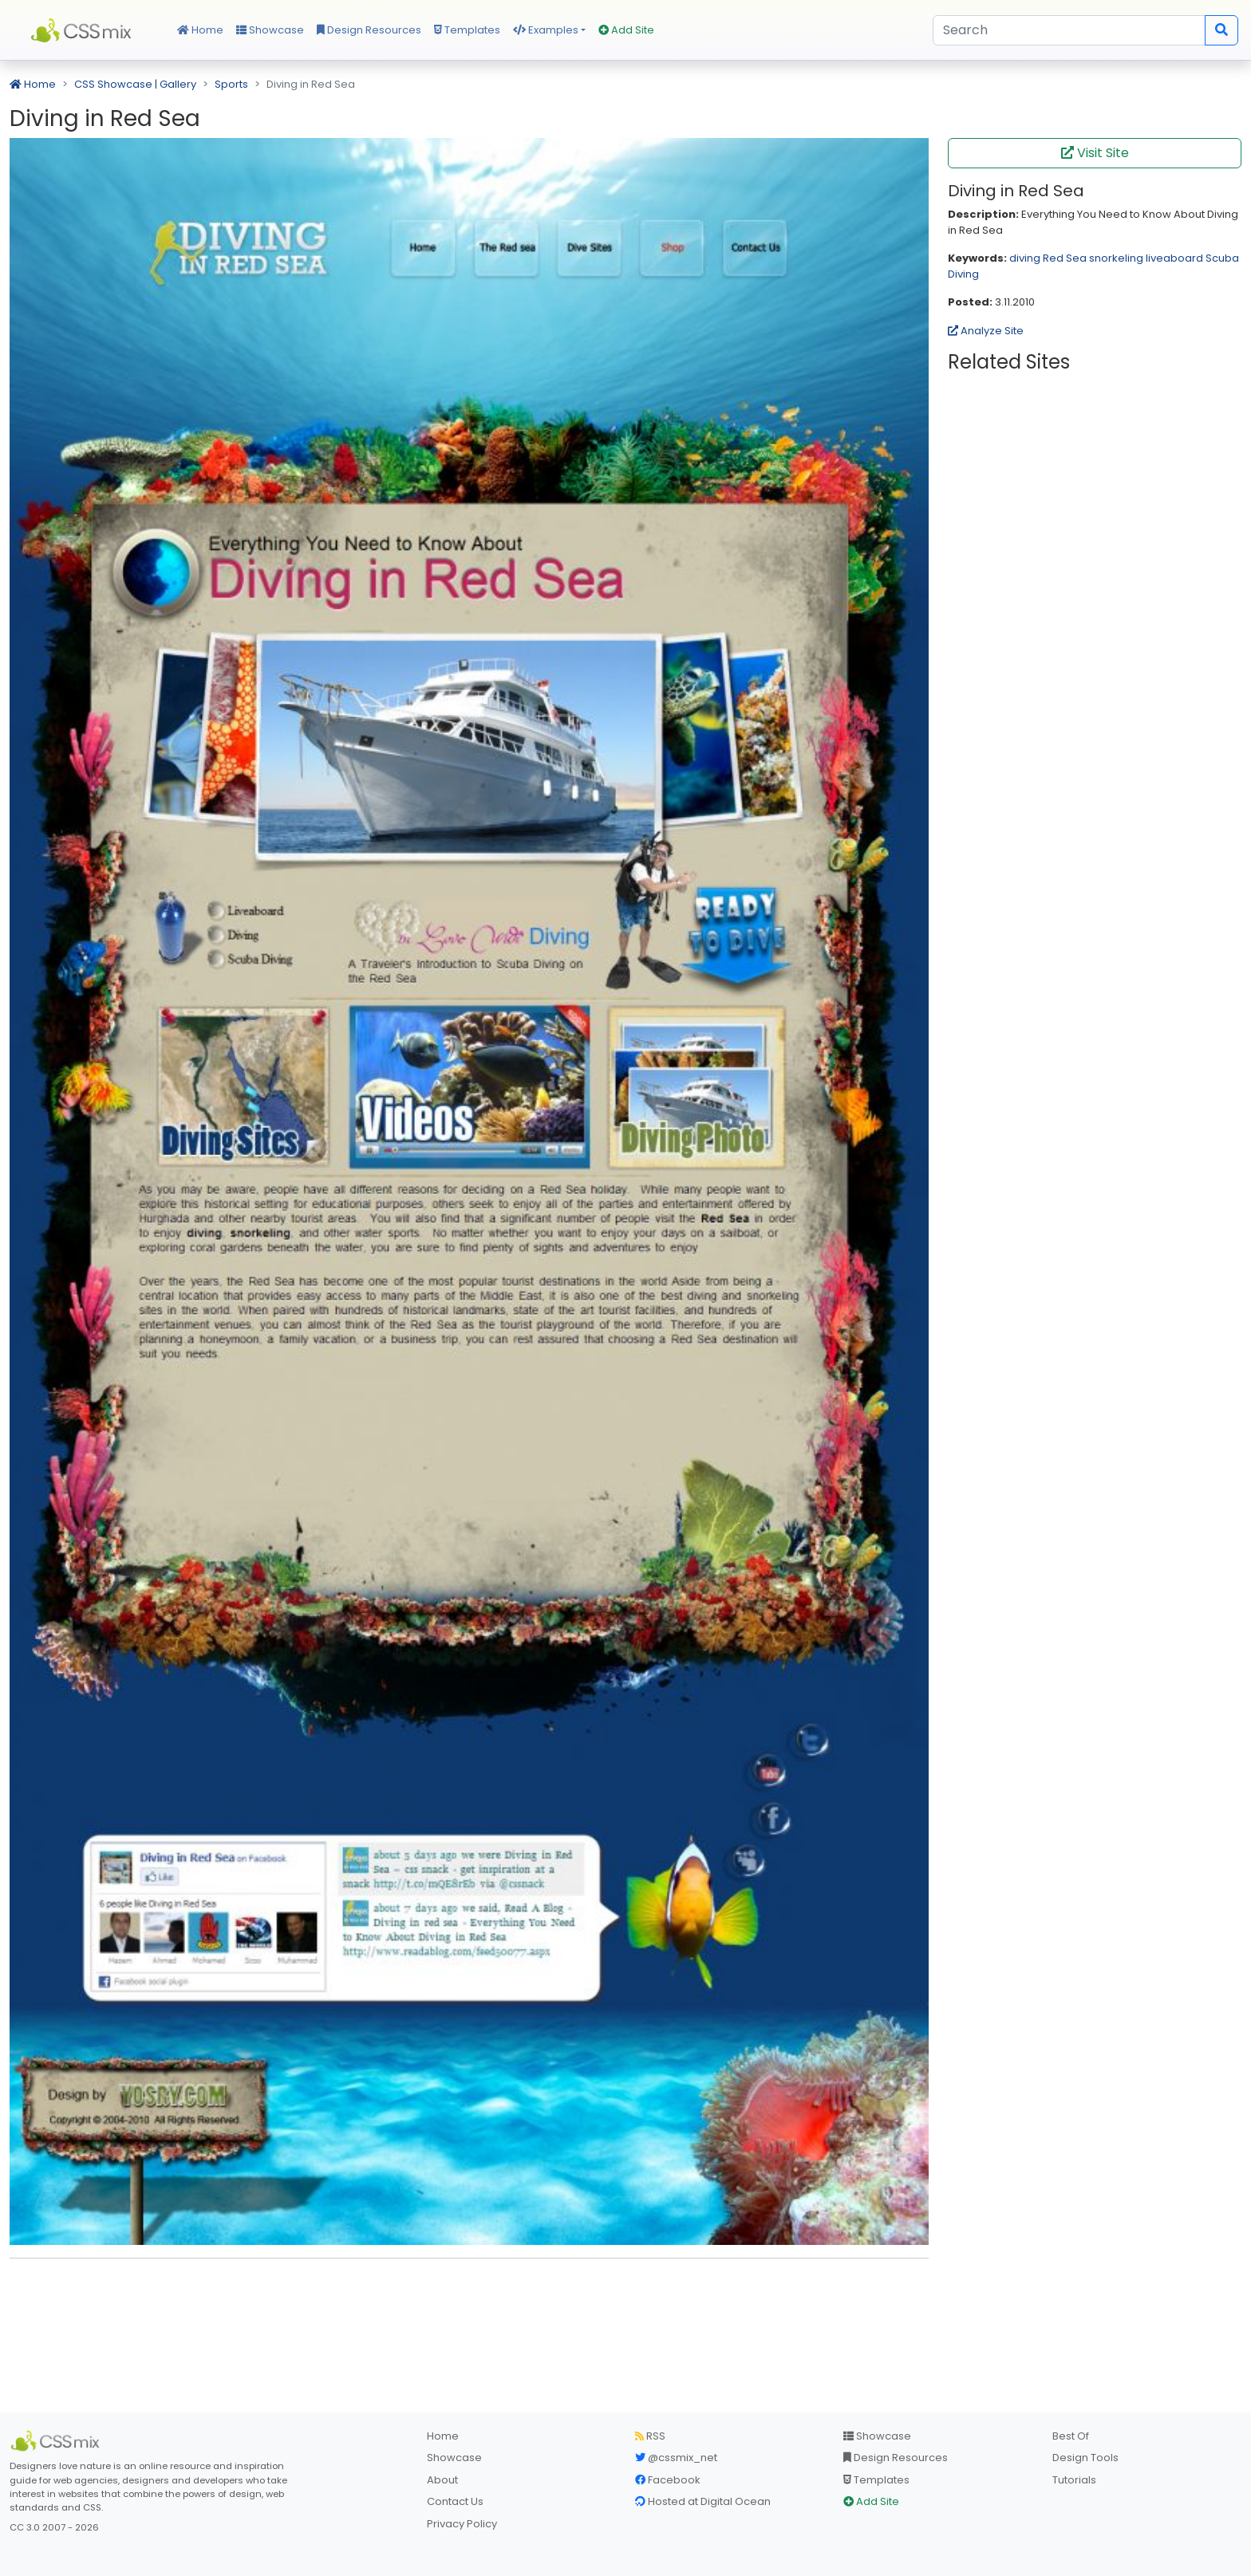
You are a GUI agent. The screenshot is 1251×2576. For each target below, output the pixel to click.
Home (200, 29)
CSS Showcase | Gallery (135, 84)
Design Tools (1085, 2457)
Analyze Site (986, 330)
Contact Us (455, 2501)
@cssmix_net (676, 2457)
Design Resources (369, 29)
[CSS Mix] (57, 2441)
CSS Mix (84, 30)
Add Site (626, 29)
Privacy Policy (462, 2523)
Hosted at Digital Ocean (703, 2501)
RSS (650, 2436)
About (442, 2479)
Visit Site (1095, 153)
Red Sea (1065, 258)
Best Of (1070, 2436)
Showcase (270, 29)
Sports (231, 84)
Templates (467, 29)
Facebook (667, 2479)
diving (1024, 258)
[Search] (1069, 30)
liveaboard (1174, 258)
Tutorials (1074, 2479)
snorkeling (1116, 258)
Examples (545, 29)
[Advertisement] (469, 2295)
